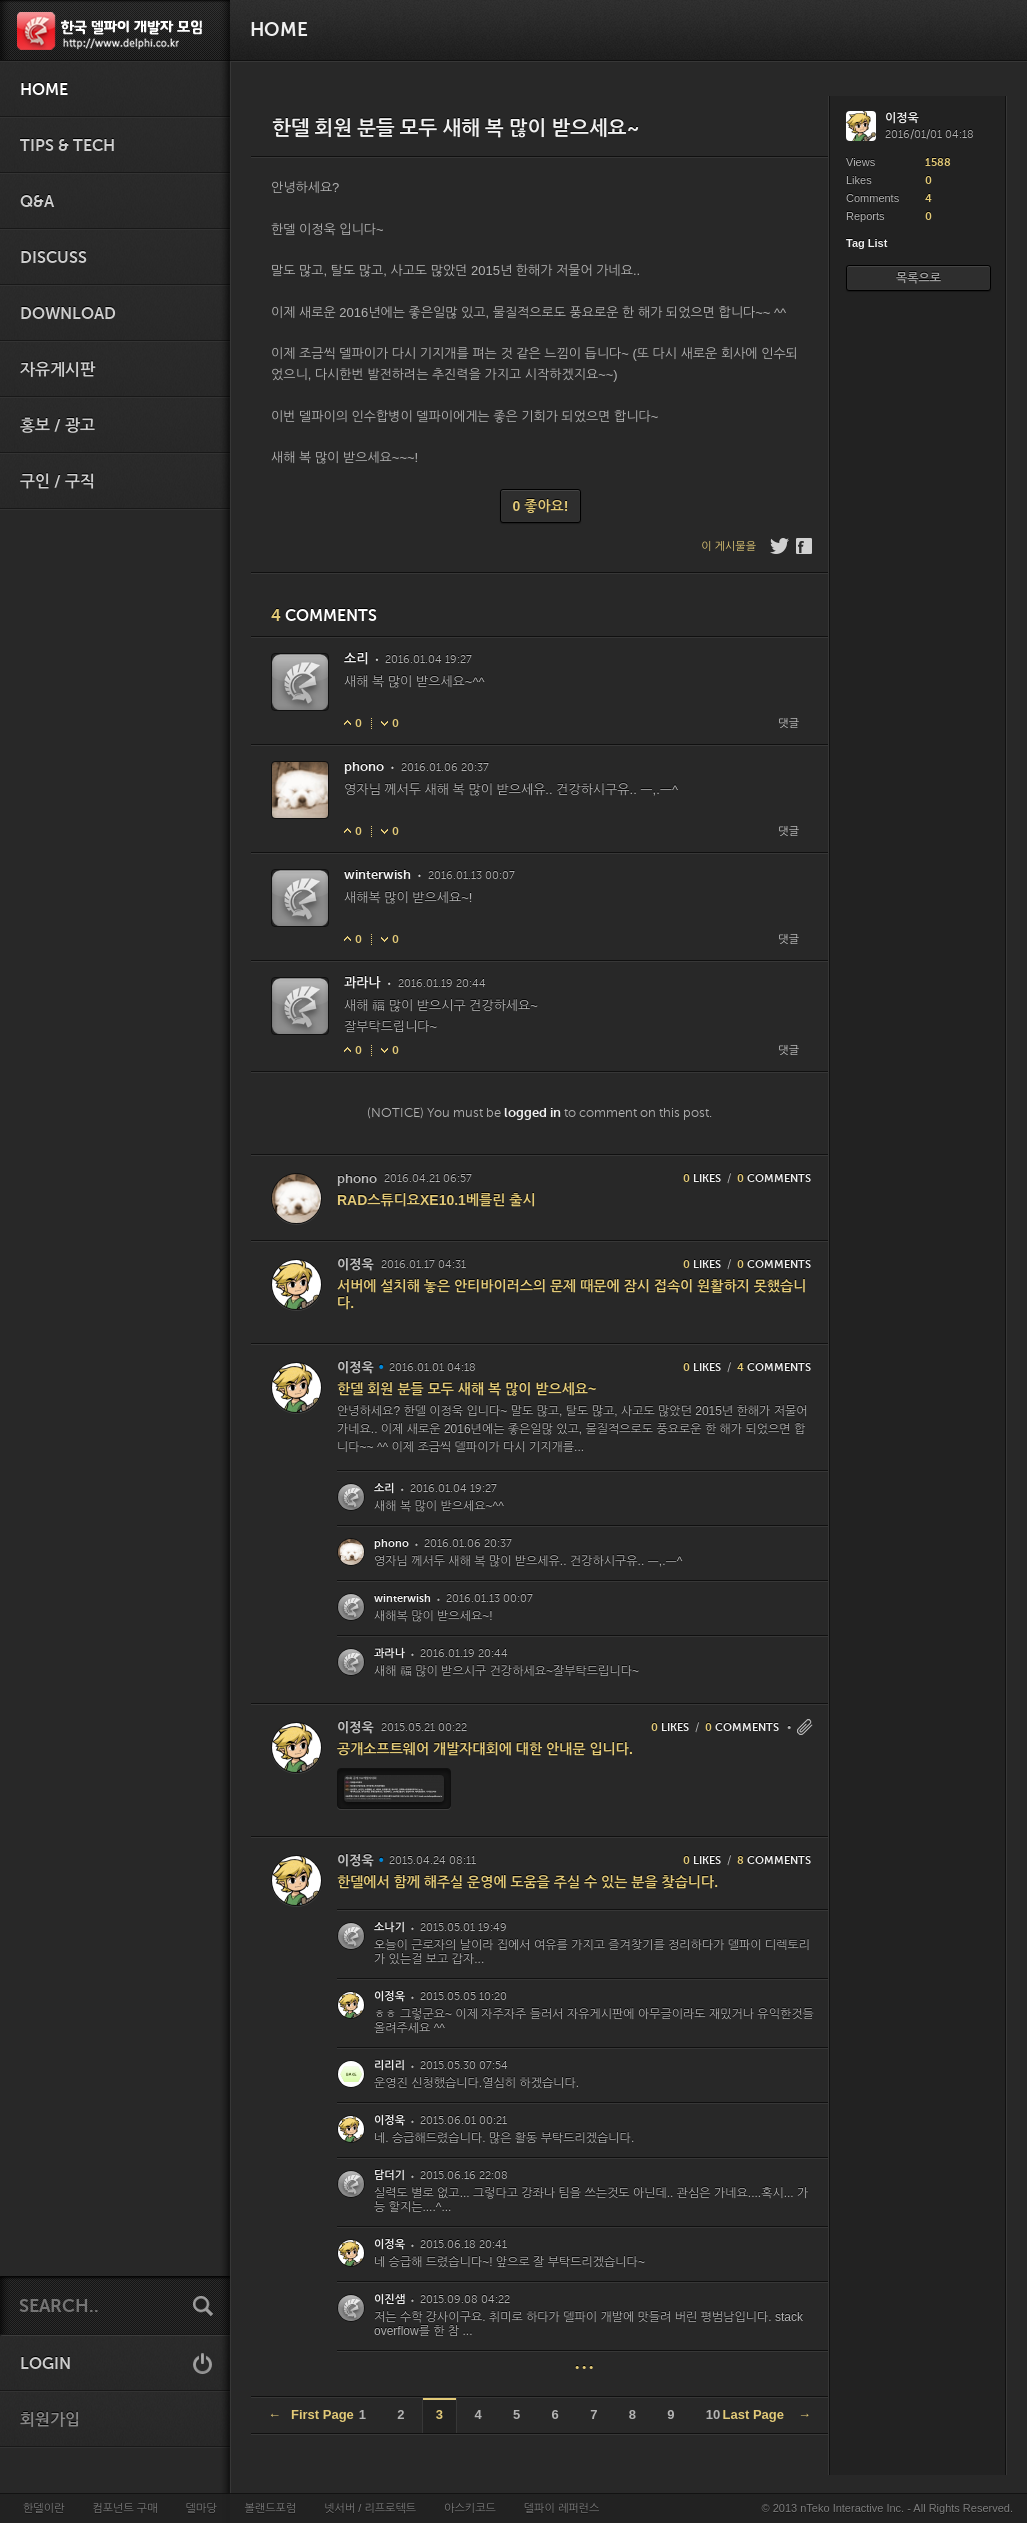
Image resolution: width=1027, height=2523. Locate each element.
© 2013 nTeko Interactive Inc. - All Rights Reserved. (887, 2508)
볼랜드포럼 (271, 2508)
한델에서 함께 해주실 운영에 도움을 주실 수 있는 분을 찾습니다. (527, 1882)
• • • (584, 2367)
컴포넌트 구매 (124, 2508)
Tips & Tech (67, 146)
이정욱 (355, 1264)
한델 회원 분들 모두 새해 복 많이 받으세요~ (466, 1389)
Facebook (805, 546)
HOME (44, 90)
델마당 (200, 2508)
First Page (311, 2414)
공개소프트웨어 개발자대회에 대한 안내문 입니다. (485, 1749)
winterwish (377, 874)
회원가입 (50, 2420)
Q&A (37, 202)
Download (68, 314)
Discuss (53, 258)
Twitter (779, 546)
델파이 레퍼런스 (561, 2508)
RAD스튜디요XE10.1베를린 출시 (436, 1200)
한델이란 (43, 2508)
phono (364, 766)
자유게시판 (57, 370)
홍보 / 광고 (57, 426)
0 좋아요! (541, 506)
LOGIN (45, 2364)
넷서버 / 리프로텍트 (370, 2508)
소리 (356, 658)
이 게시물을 (728, 546)
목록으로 (918, 278)
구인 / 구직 (57, 482)
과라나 (362, 982)
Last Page (767, 2414)
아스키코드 (470, 2508)
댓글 (788, 723)
